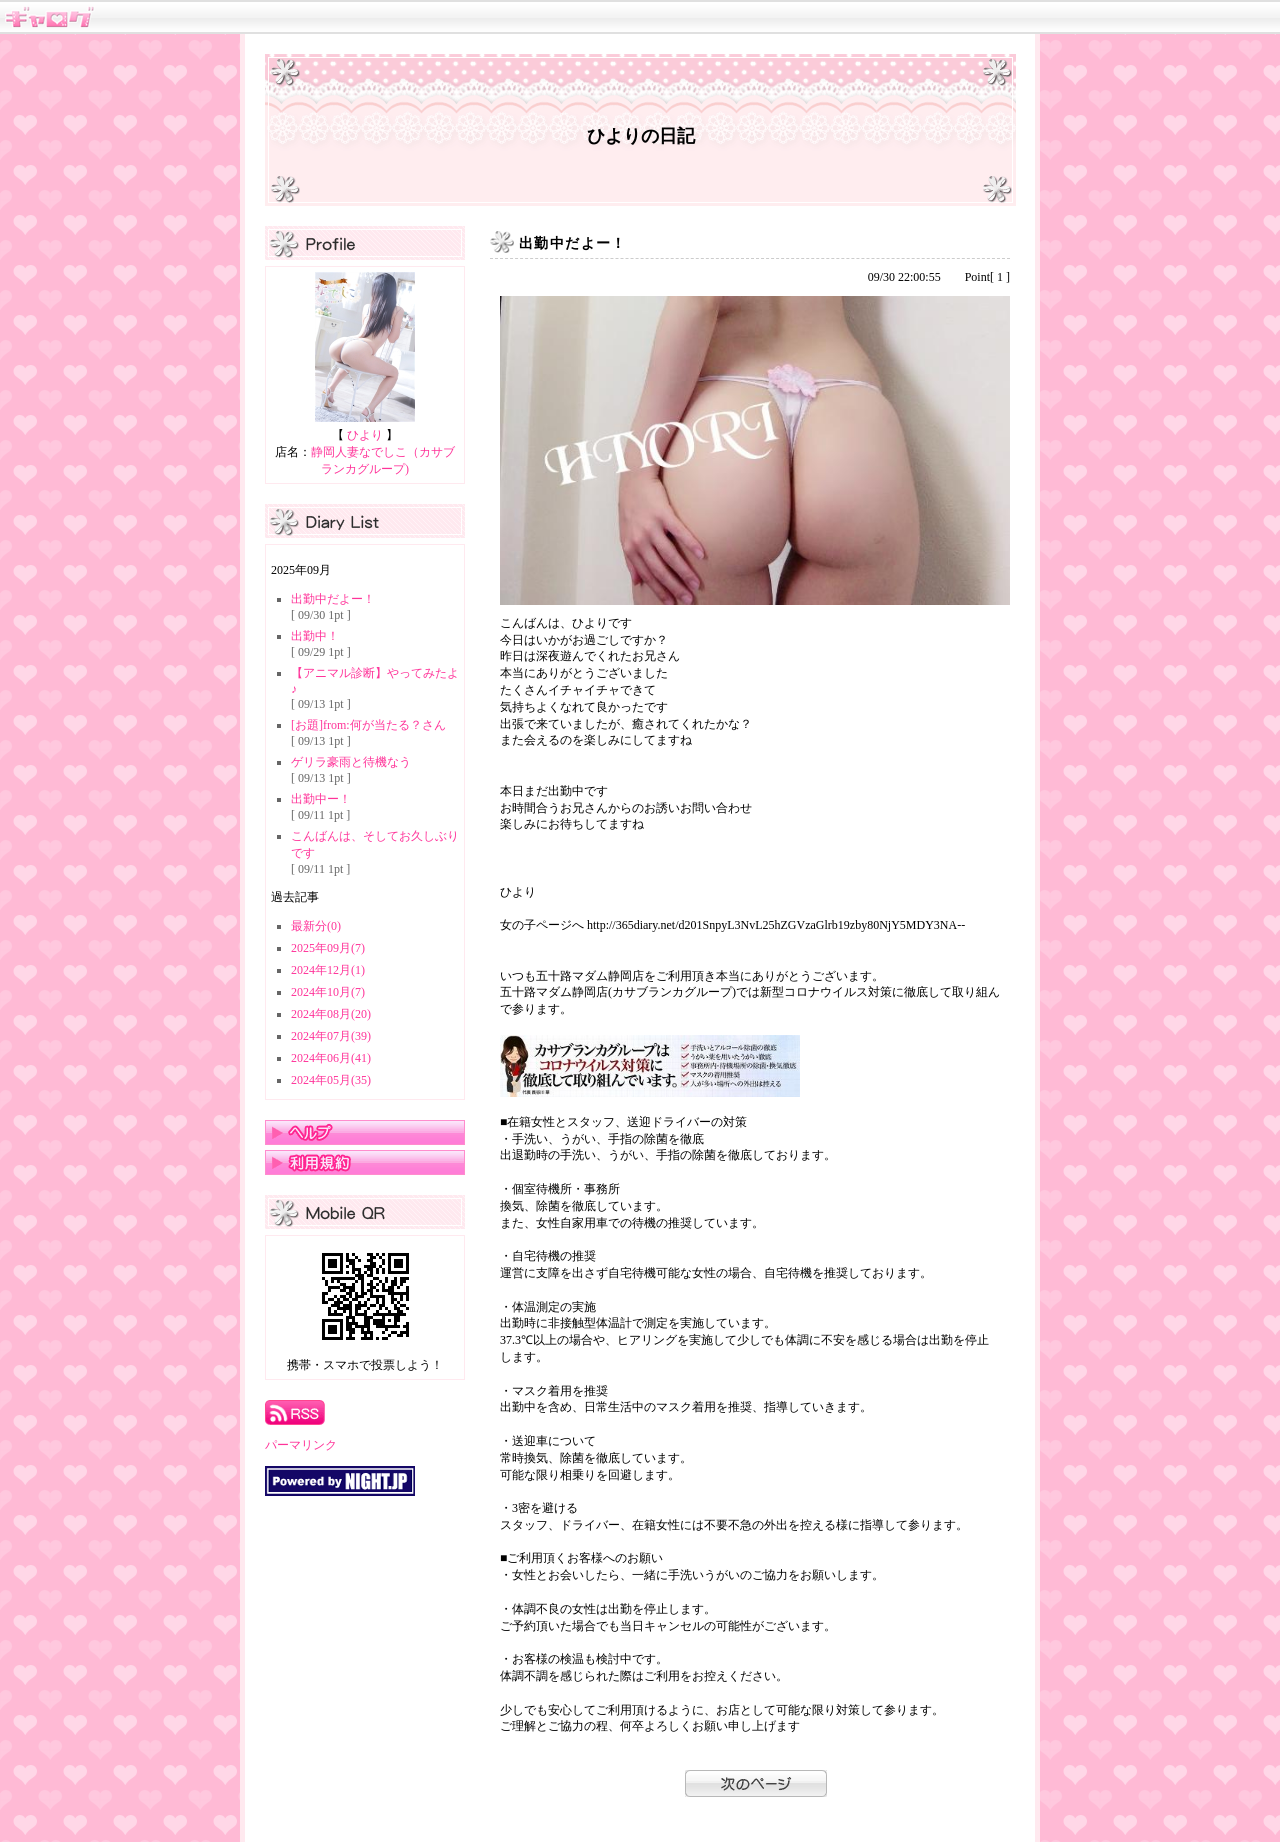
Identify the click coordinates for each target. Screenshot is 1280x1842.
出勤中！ (315, 636)
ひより (365, 435)
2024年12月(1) (328, 970)
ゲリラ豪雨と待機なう (351, 762)
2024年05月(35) (331, 1080)
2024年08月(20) (331, 1014)
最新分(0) (316, 926)
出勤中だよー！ (333, 599)
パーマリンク (301, 1445)
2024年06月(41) (331, 1058)
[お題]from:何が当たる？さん (368, 725)
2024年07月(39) (331, 1036)
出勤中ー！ (321, 799)
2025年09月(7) (328, 948)
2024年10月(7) (328, 992)
